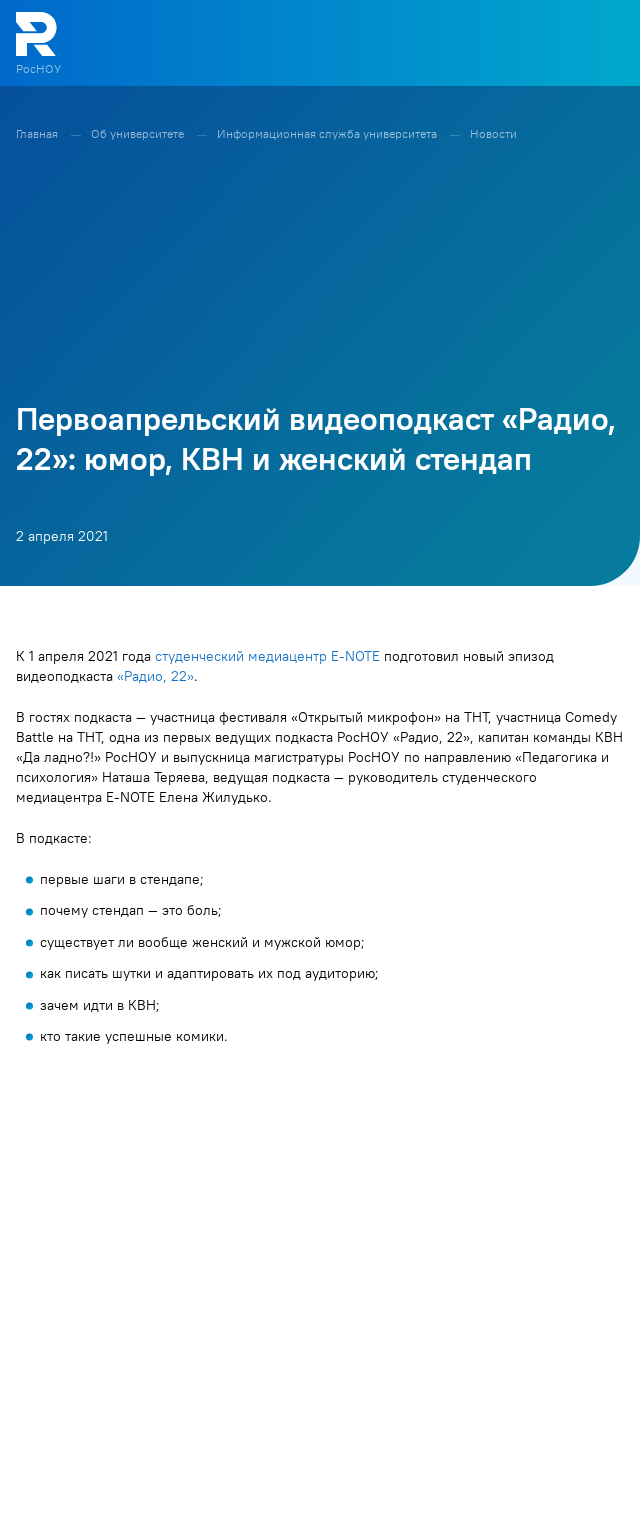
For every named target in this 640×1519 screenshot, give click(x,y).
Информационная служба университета (328, 133)
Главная (38, 133)
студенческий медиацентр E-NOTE (267, 656)
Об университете (139, 133)
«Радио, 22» (155, 676)
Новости (493, 133)
